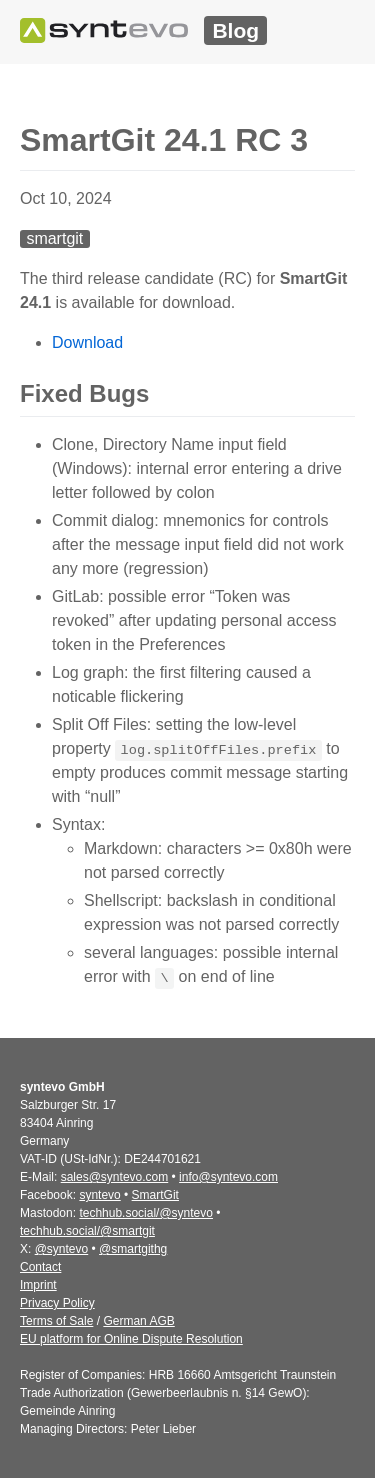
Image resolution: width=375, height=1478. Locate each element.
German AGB (138, 1321)
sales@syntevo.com (115, 1177)
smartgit (54, 238)
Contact (40, 1267)
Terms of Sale (56, 1321)
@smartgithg (133, 1249)
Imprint (38, 1285)
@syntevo (62, 1249)
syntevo (99, 1195)
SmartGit (155, 1195)
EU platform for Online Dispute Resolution (131, 1339)
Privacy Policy (57, 1303)
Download (87, 342)
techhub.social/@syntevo (146, 1213)
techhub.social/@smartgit (87, 1231)
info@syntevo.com (228, 1177)
